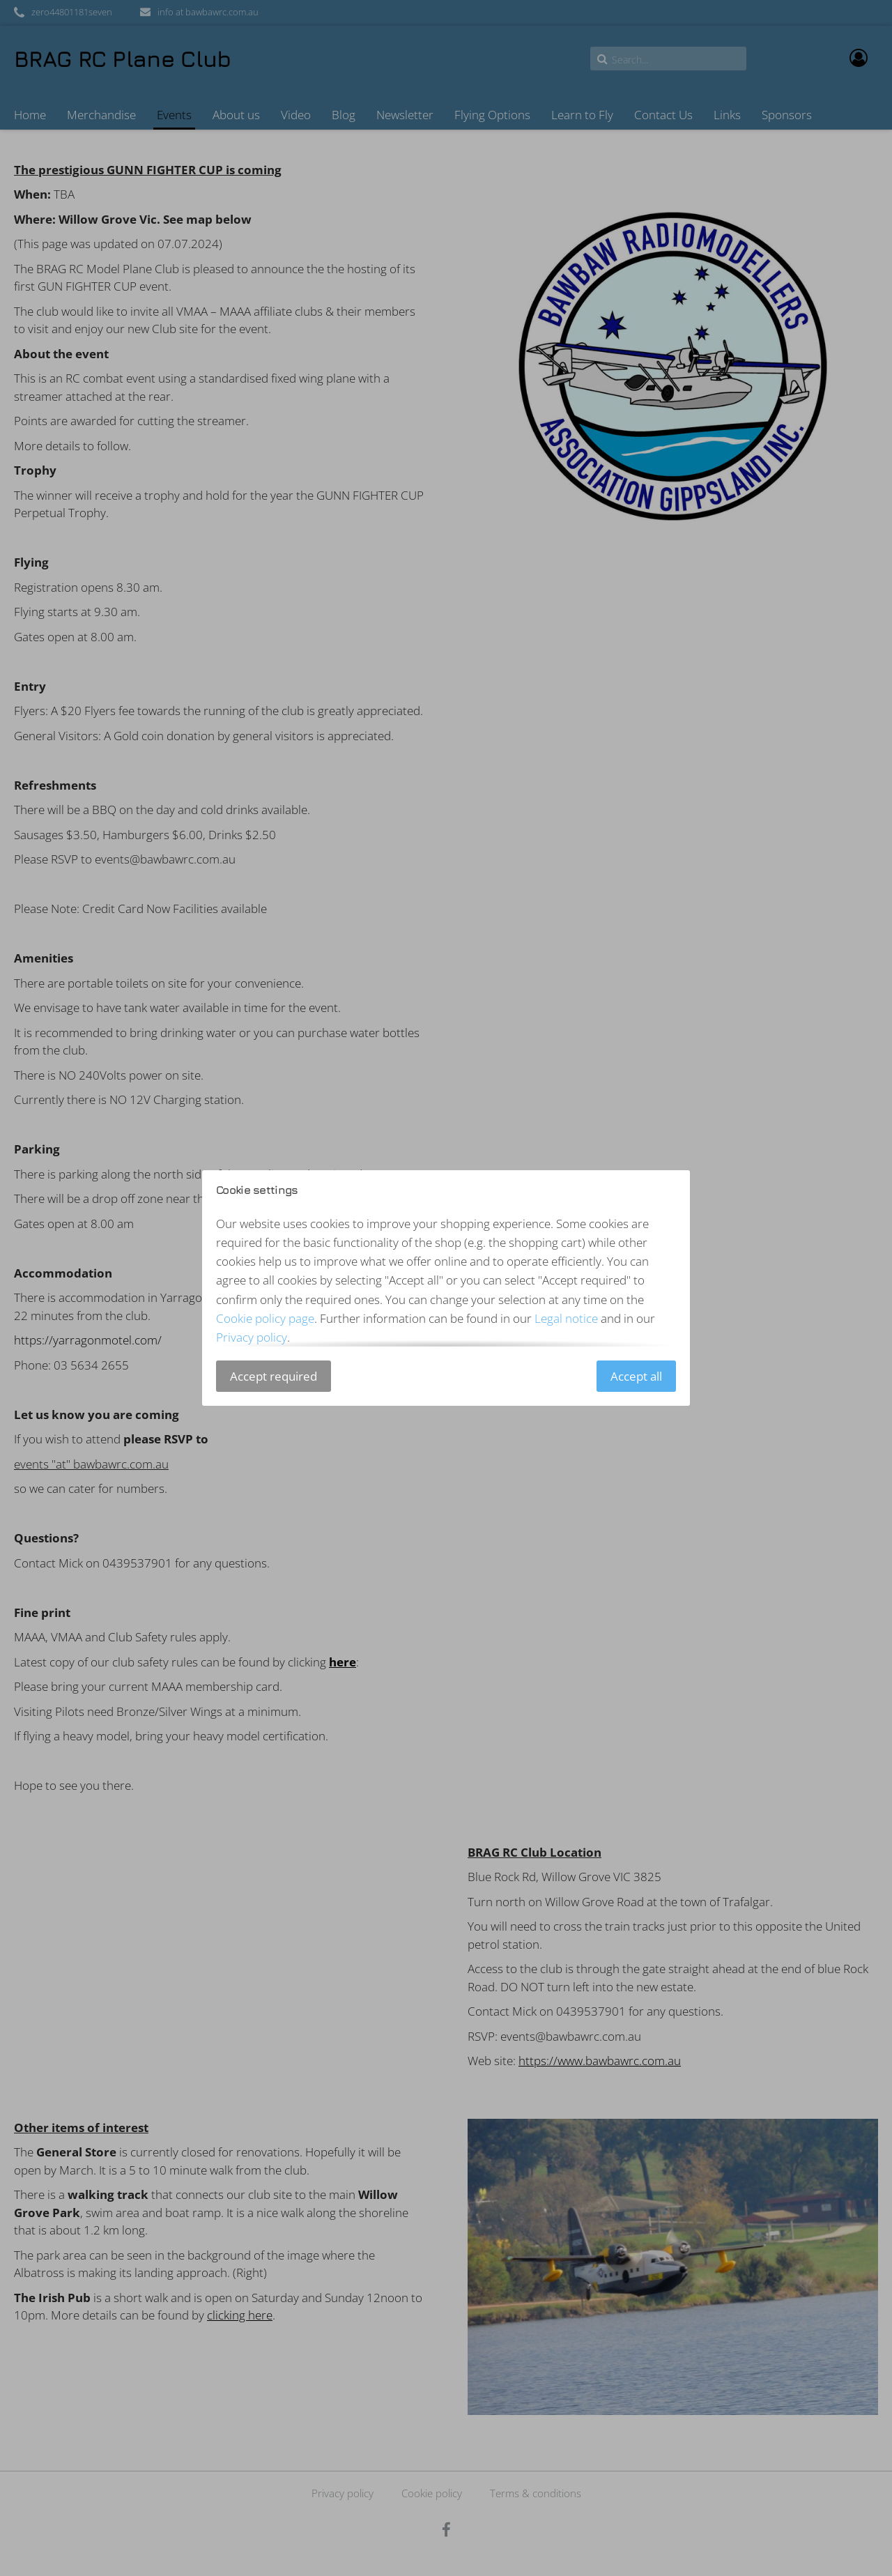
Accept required (273, 1376)
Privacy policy (251, 1337)
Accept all (636, 1376)
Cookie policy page (265, 1318)
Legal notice (566, 1318)
